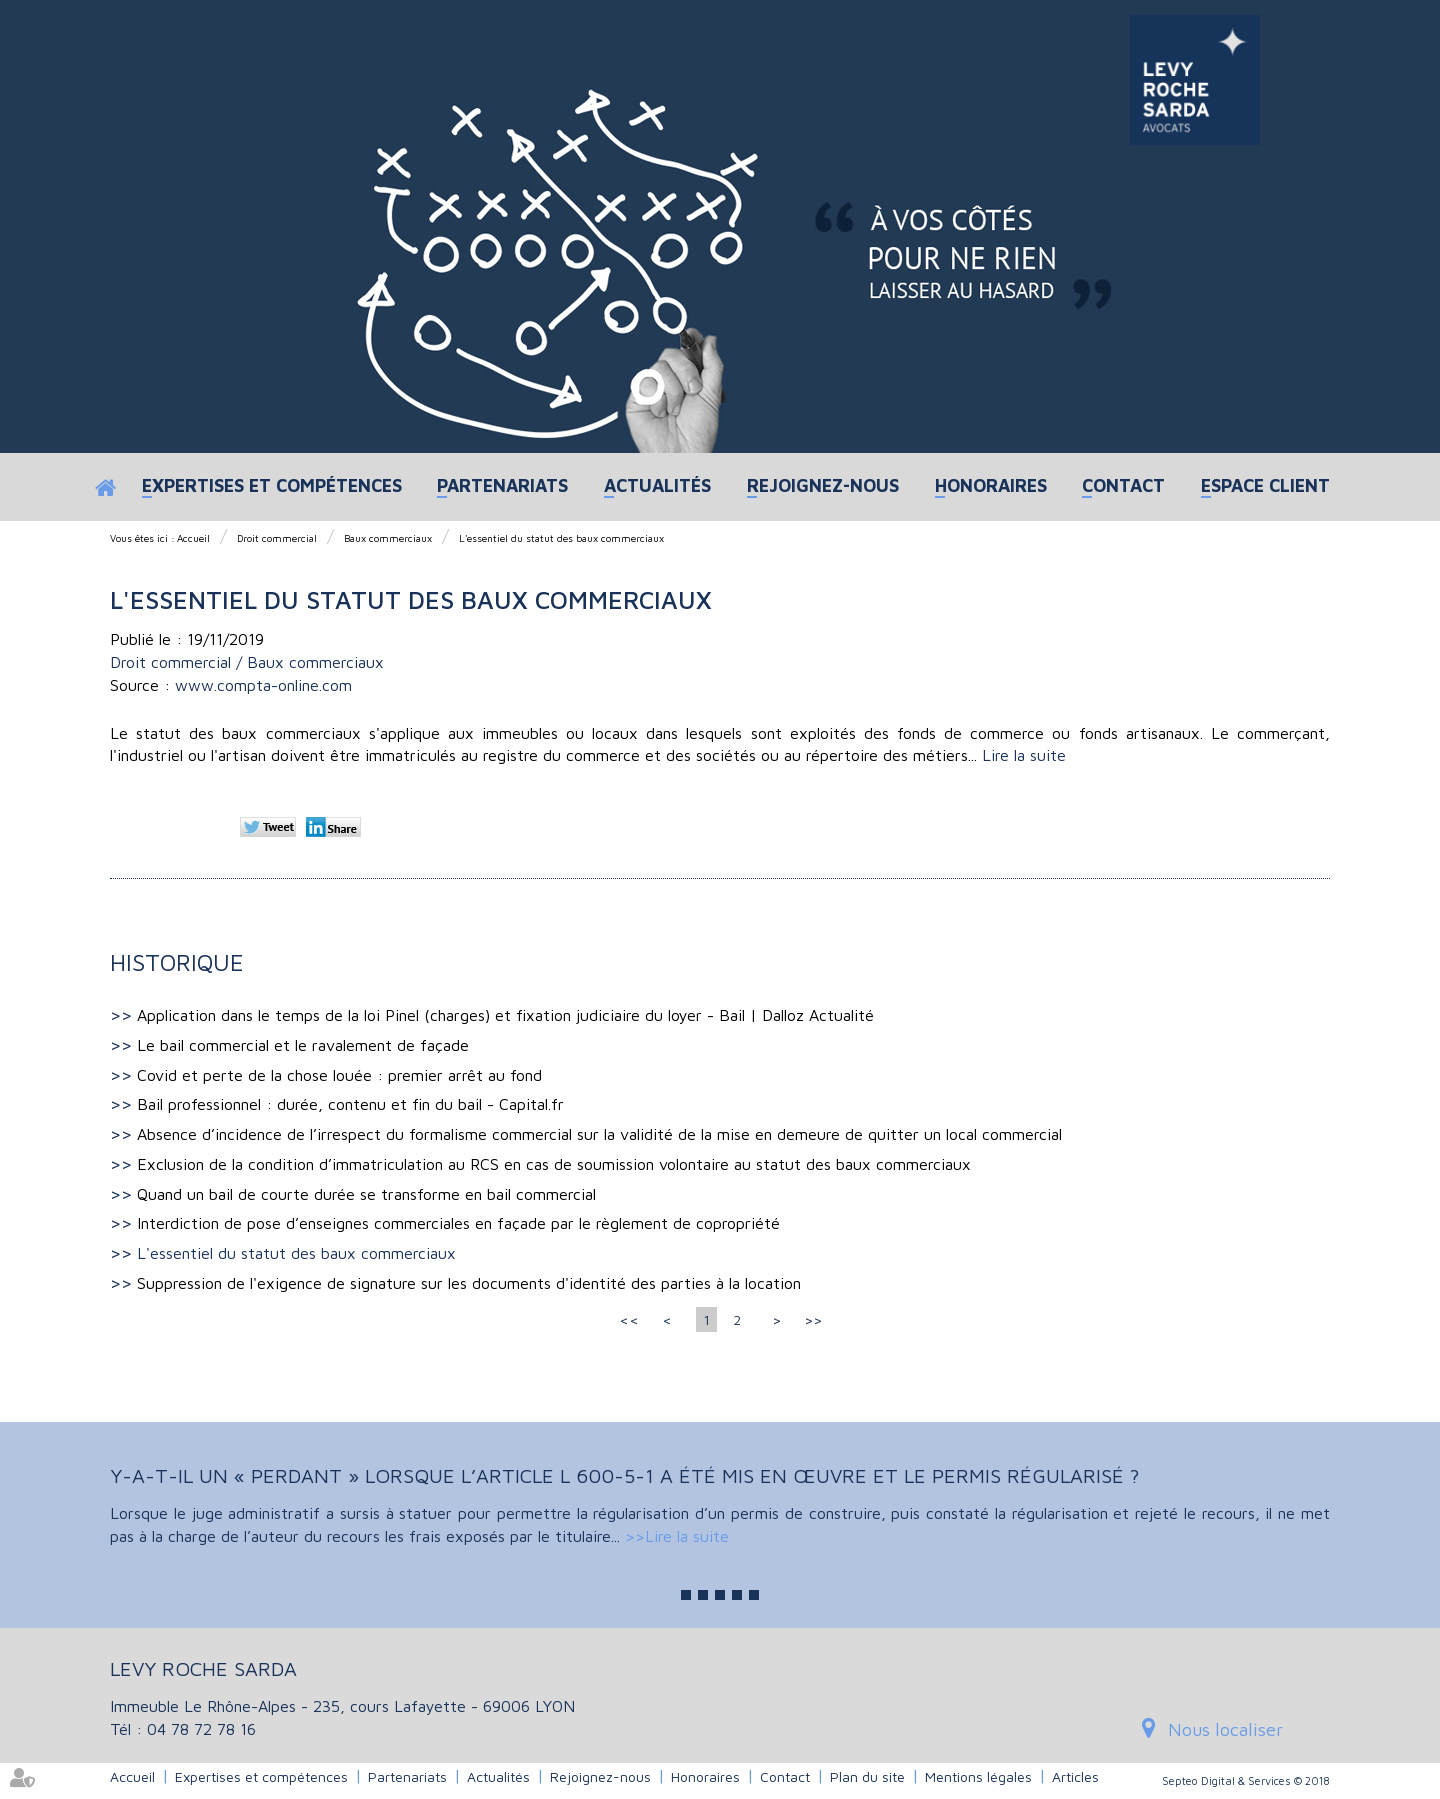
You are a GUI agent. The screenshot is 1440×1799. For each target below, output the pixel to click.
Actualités (657, 485)
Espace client (1265, 485)
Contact (1123, 485)
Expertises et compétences (272, 485)
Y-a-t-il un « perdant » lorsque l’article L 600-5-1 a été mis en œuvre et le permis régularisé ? (624, 1475)
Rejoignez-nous (823, 485)
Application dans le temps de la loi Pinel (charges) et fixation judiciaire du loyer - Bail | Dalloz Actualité (505, 1015)
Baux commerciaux (388, 538)
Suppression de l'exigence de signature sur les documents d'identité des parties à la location (469, 1283)
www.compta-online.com (263, 685)
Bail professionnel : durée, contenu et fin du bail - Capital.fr (350, 1104)
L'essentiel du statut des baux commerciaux (561, 538)
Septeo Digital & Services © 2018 (1246, 1780)
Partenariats (502, 485)
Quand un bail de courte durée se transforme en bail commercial (366, 1194)
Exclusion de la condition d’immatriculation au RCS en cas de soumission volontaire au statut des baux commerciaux (554, 1164)
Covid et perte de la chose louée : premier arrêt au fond (339, 1075)
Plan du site (867, 1776)
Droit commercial (277, 538)
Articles (1075, 1776)
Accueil (108, 487)
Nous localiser (1225, 1729)
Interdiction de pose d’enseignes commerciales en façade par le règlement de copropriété (458, 1223)
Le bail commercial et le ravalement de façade (303, 1045)
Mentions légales (978, 1776)
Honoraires (991, 485)
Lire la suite (1024, 755)
